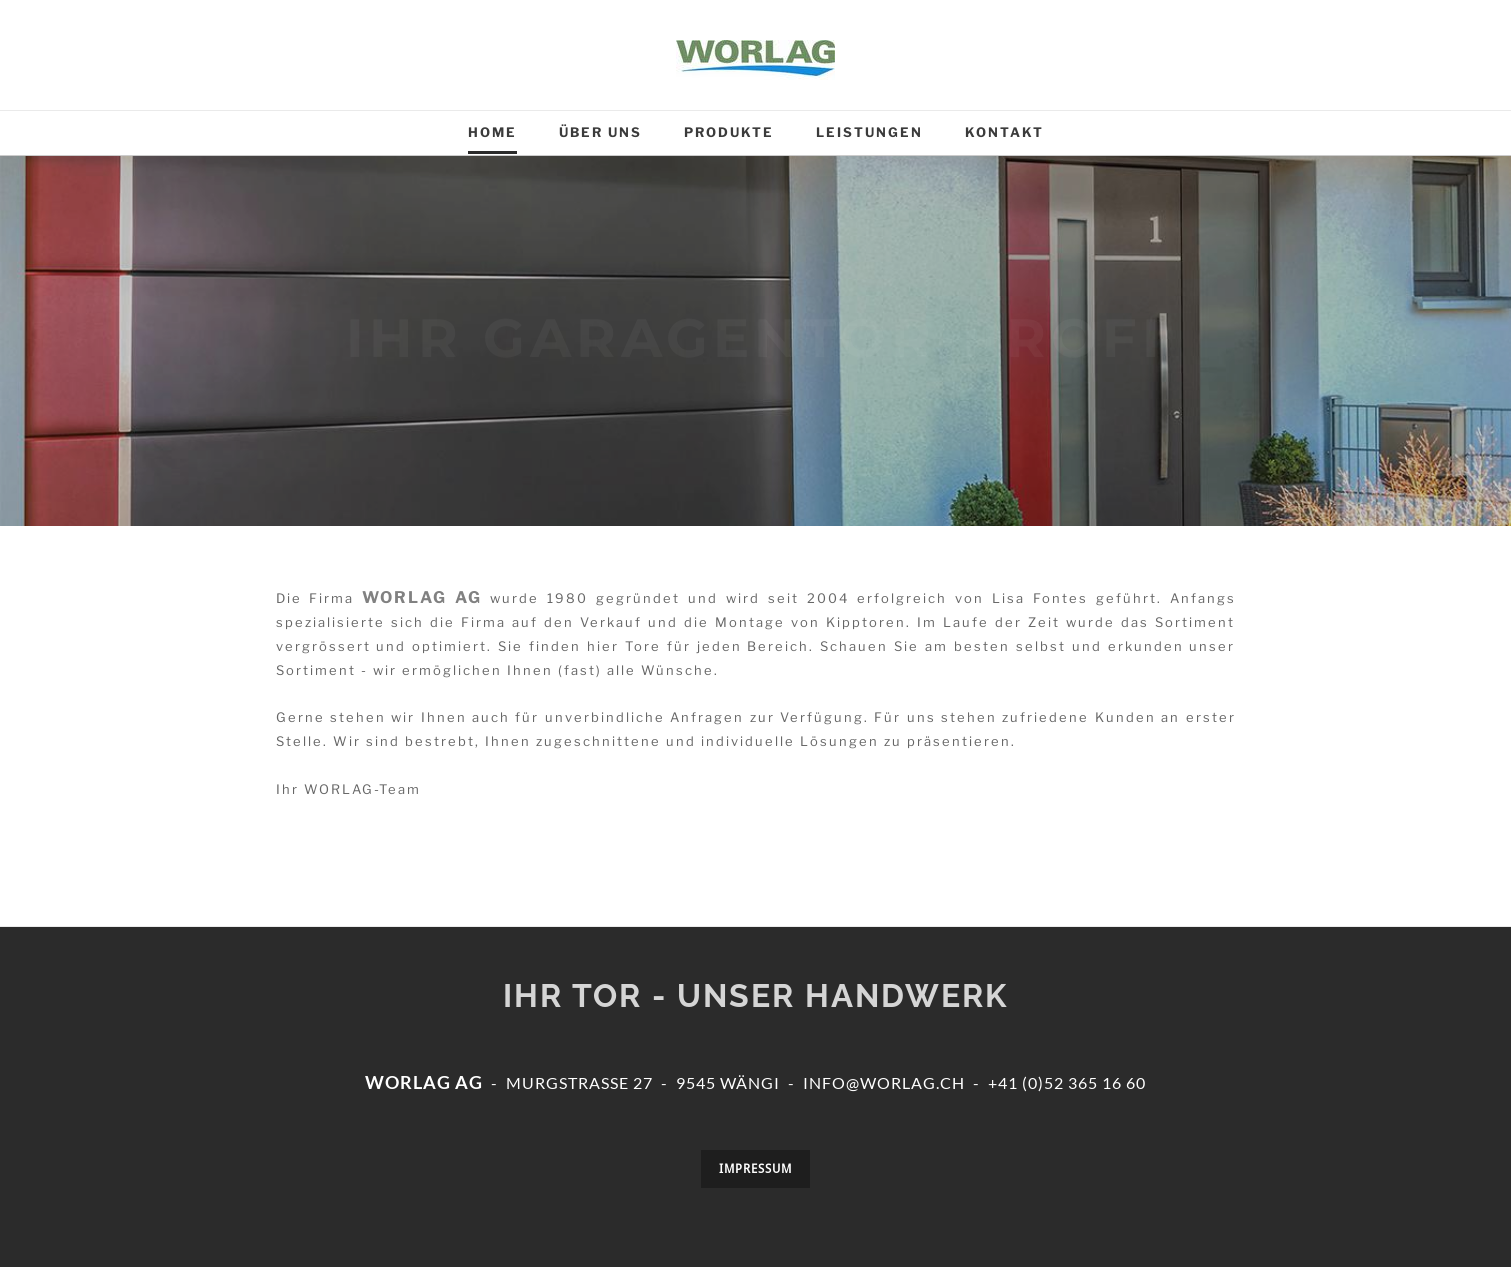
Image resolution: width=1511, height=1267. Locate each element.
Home (492, 132)
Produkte (729, 132)
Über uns (600, 132)
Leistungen (869, 132)
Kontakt (1004, 132)
